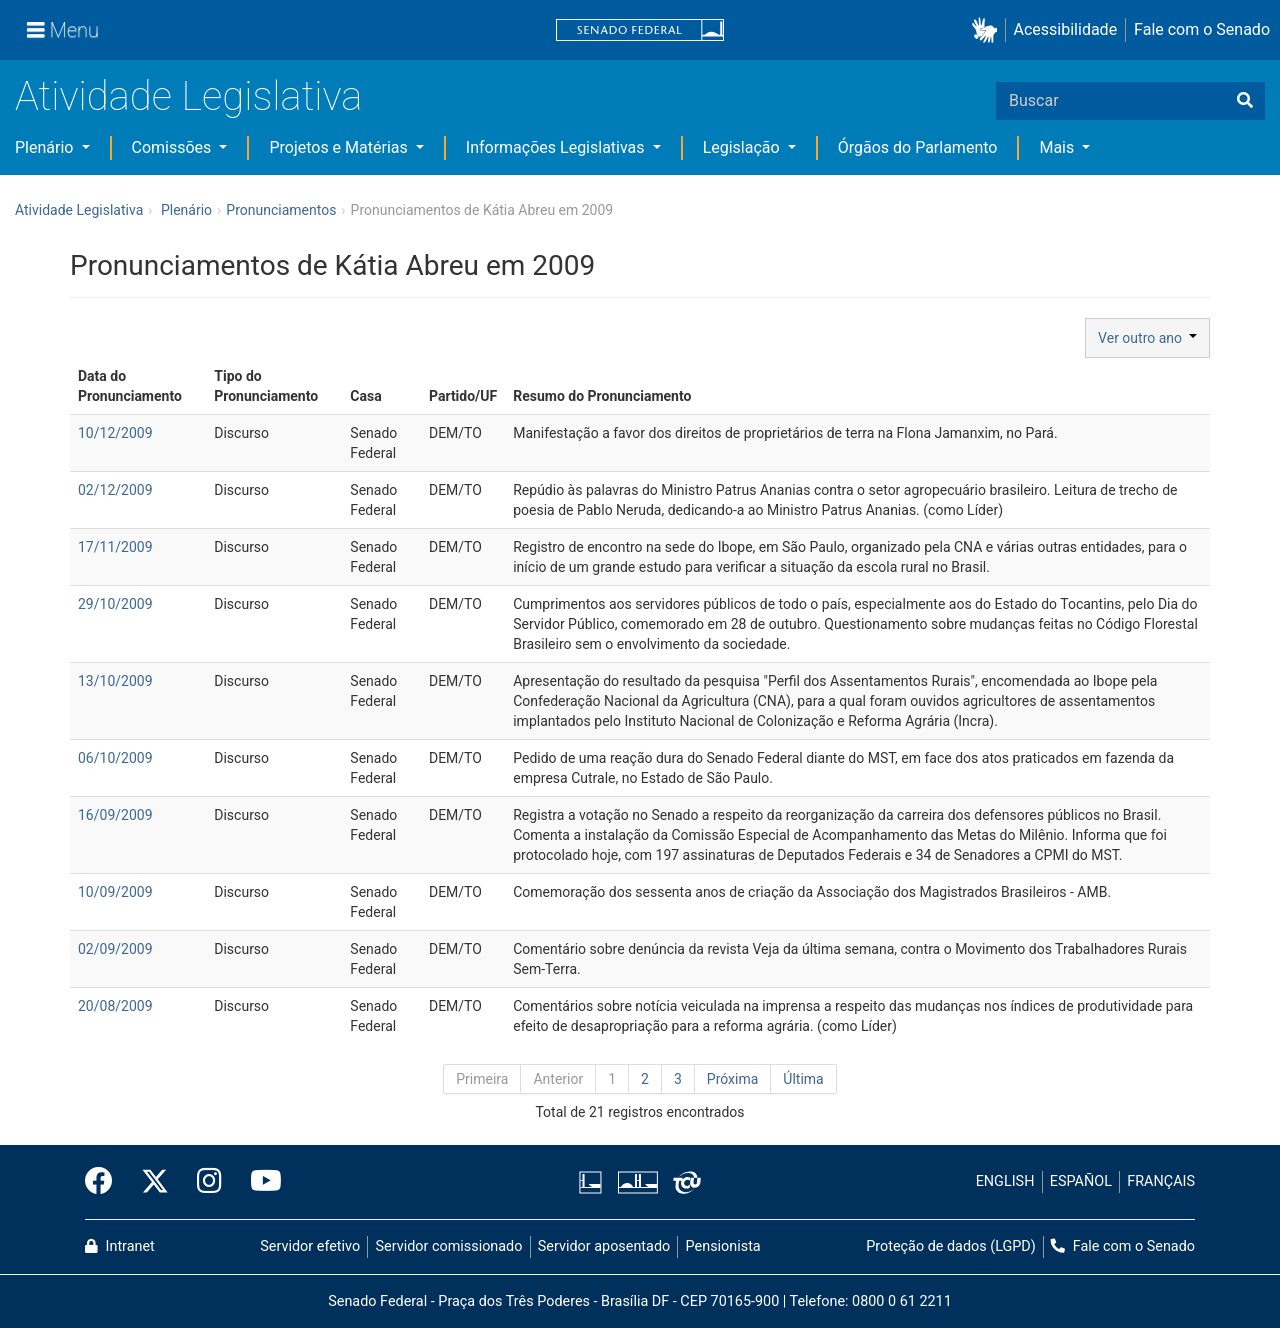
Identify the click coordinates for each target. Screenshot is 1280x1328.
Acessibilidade (1066, 29)
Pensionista (723, 1246)
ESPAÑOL (1081, 1181)
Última (803, 1079)
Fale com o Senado (1202, 29)
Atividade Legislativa (188, 96)
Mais (1058, 147)
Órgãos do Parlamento (918, 147)
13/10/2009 (115, 681)
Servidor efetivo (310, 1246)
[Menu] (63, 30)
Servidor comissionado (449, 1246)
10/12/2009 (115, 433)
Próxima (733, 1079)
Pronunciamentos (281, 210)
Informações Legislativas (557, 147)
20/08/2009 (115, 1006)
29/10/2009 (115, 604)
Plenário (46, 147)
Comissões (174, 147)
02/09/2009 (115, 949)
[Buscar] (1245, 101)
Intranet (120, 1246)
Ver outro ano (1147, 338)
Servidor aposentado (604, 1246)
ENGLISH (1005, 1181)
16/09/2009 (115, 815)
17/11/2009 (115, 547)
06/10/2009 (115, 758)
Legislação (743, 147)
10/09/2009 (115, 892)
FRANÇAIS (1161, 1181)
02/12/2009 (115, 490)
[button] (988, 30)
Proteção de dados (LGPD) (951, 1246)
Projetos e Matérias (340, 147)
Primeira (482, 1079)
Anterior (558, 1079)
